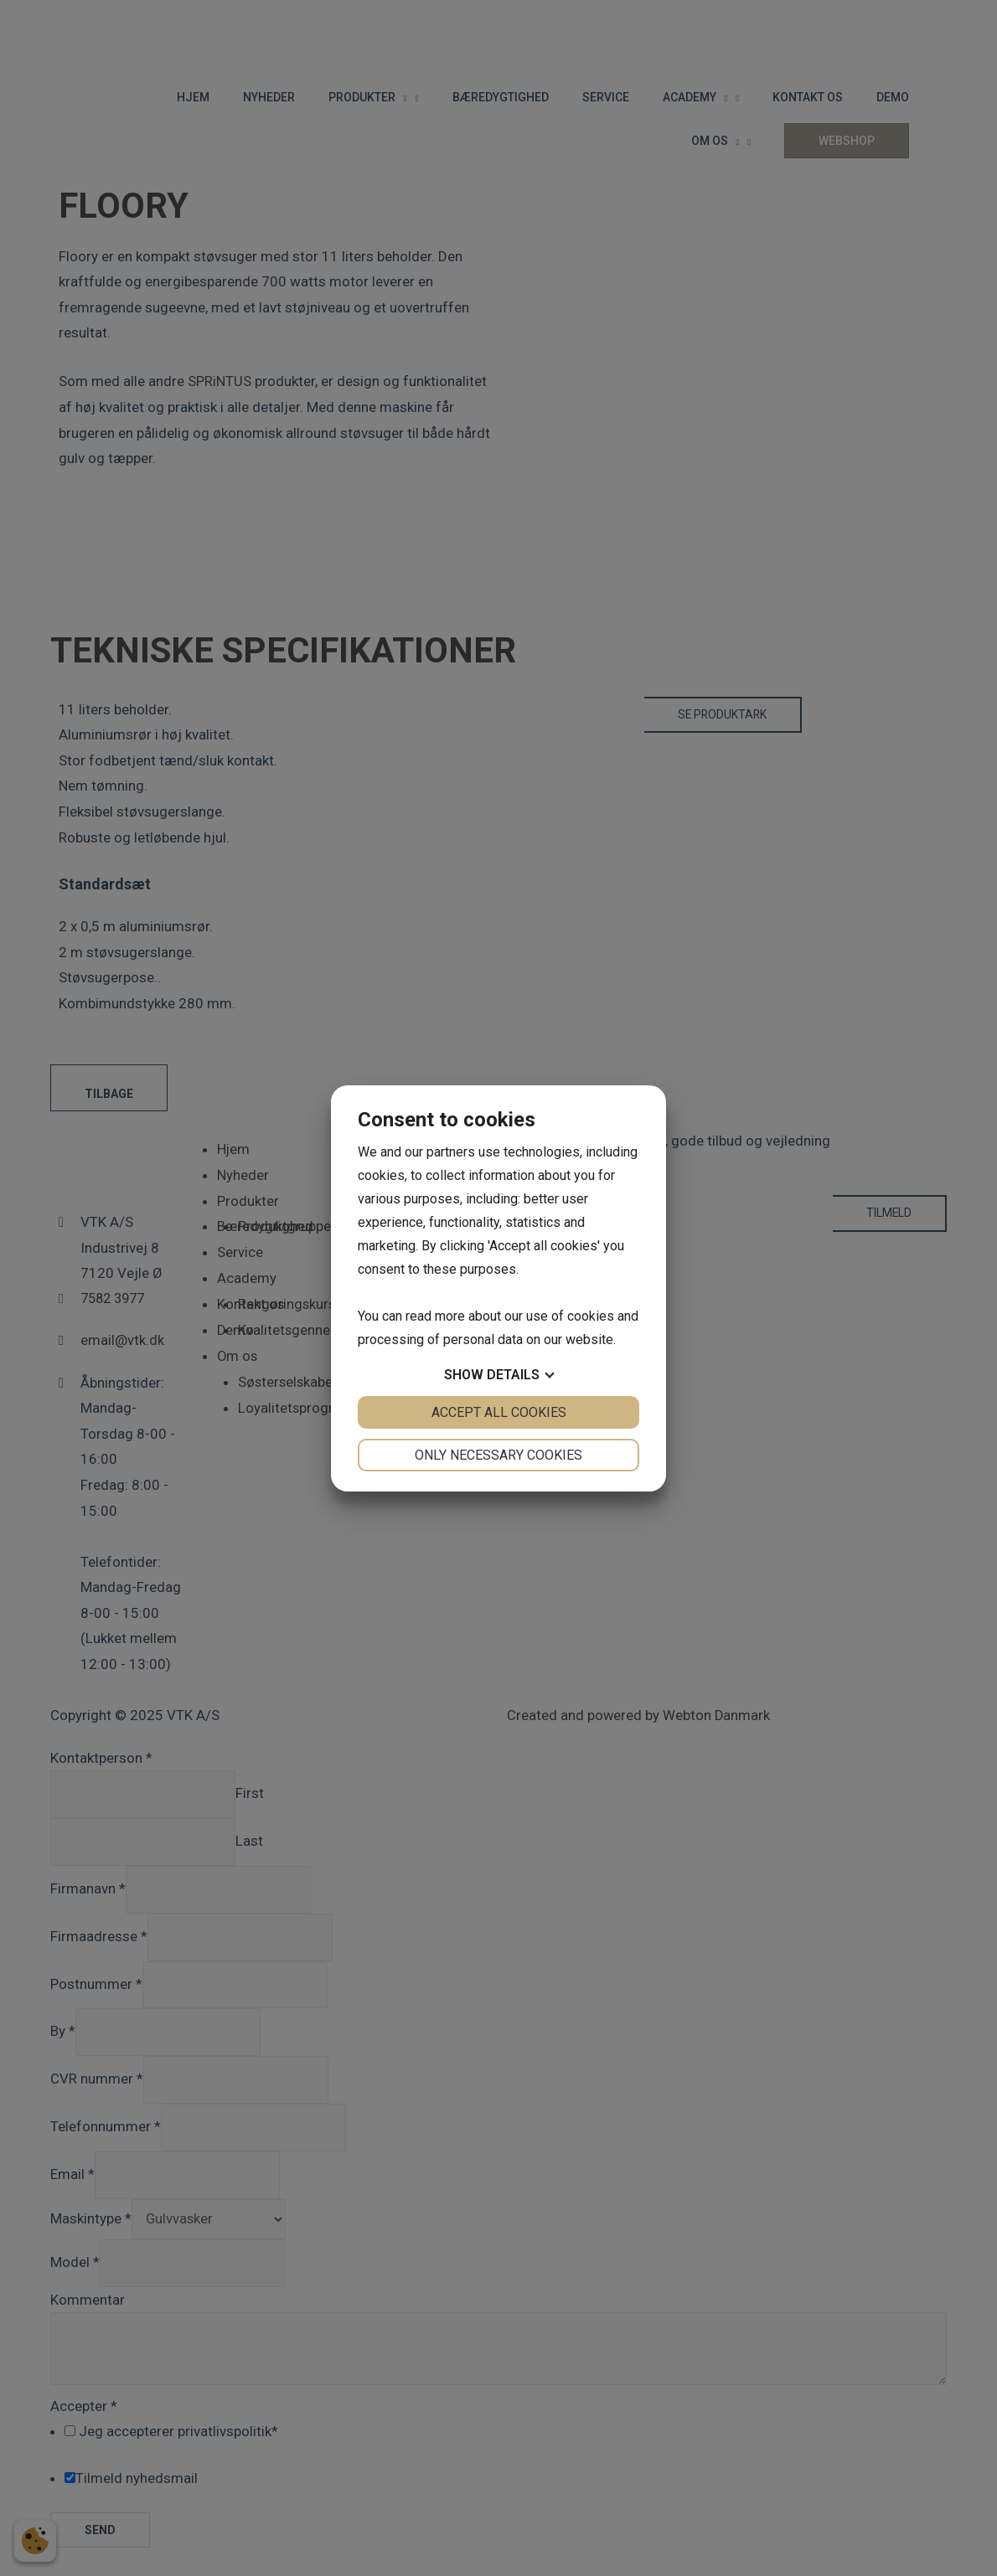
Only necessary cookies (498, 1455)
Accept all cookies (498, 1412)
